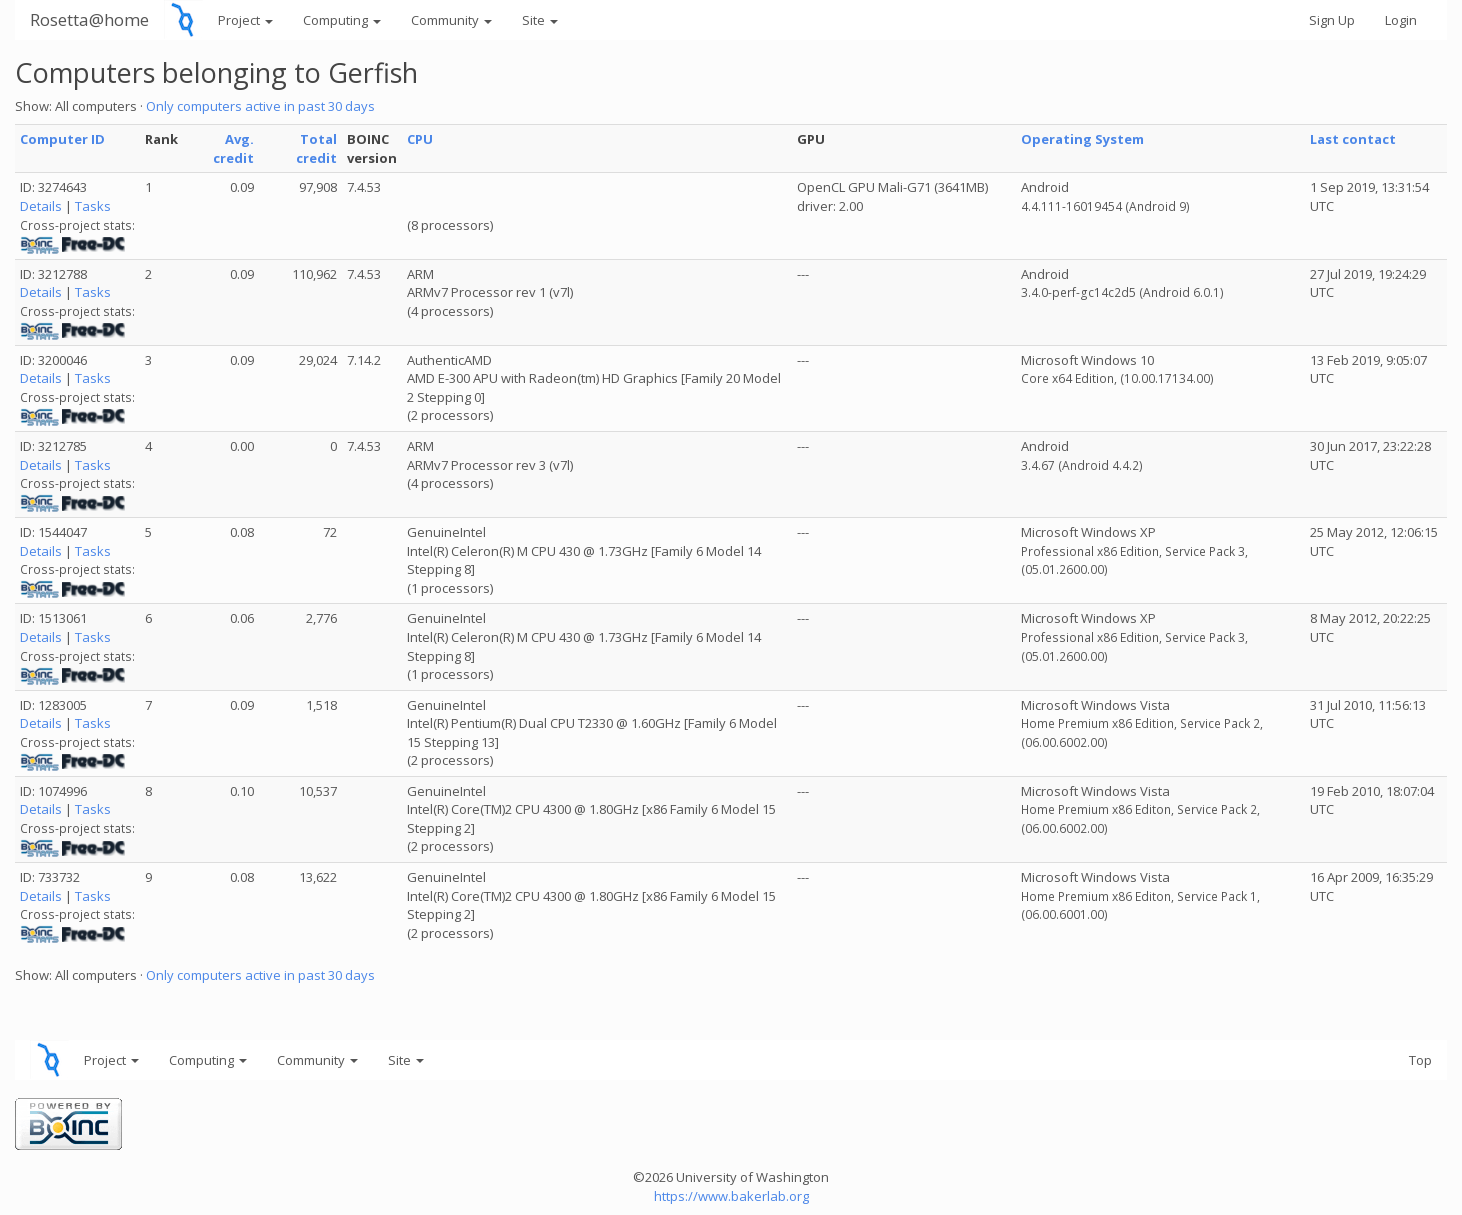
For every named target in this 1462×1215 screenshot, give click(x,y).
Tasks (93, 206)
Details (41, 206)
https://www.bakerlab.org (731, 1196)
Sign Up (1332, 20)
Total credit (316, 148)
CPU (420, 139)
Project (245, 20)
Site (540, 20)
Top (1420, 1060)
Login (1401, 20)
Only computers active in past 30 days (260, 106)
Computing (342, 20)
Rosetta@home (89, 19)
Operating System (1082, 139)
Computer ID (62, 139)
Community (451, 20)
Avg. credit (233, 148)
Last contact (1353, 139)
